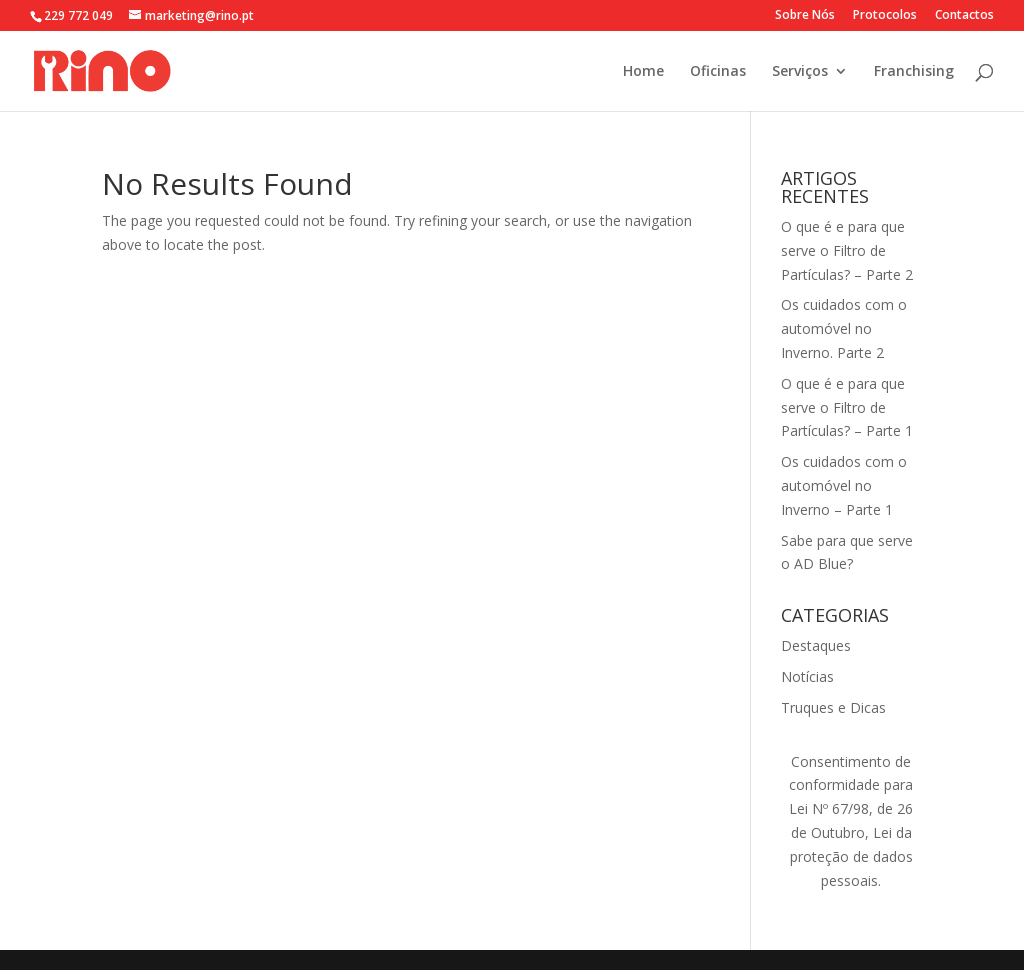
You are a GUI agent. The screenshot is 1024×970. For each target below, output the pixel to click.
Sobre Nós (805, 16)
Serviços (800, 72)
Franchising (914, 72)
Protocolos (885, 16)
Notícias (807, 676)
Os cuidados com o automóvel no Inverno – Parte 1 (844, 485)
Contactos (964, 16)
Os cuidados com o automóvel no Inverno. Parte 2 (844, 328)
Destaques (816, 645)
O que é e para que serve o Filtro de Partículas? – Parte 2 (847, 250)
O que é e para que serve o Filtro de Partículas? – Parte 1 (847, 407)
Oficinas (718, 72)
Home (643, 72)
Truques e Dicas (833, 707)
